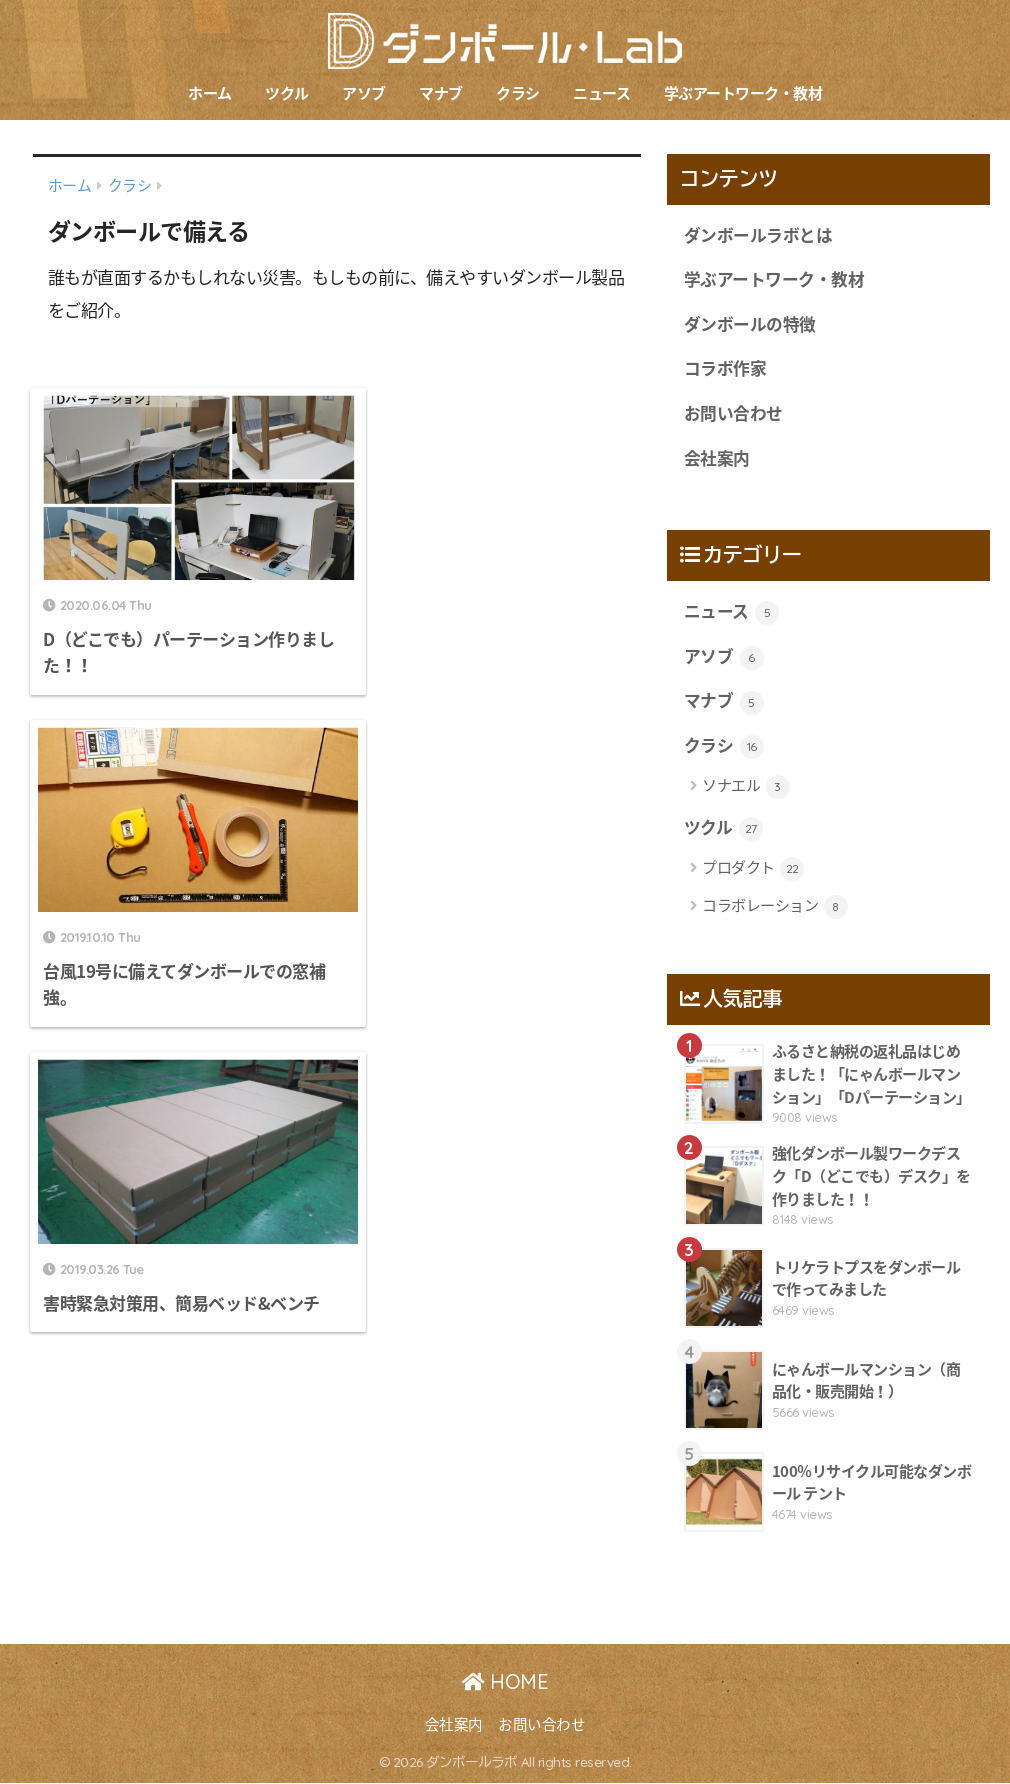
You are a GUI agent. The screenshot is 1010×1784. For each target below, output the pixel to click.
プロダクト (753, 870)
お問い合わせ (733, 413)
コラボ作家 (725, 369)
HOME (505, 1682)
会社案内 (717, 458)
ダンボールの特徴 (750, 324)
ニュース (601, 93)
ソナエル (746, 787)
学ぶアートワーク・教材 (743, 93)
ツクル (287, 93)
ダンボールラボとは (758, 235)
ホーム (210, 93)
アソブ (364, 93)
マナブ (441, 93)
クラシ (518, 93)
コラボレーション (775, 907)
